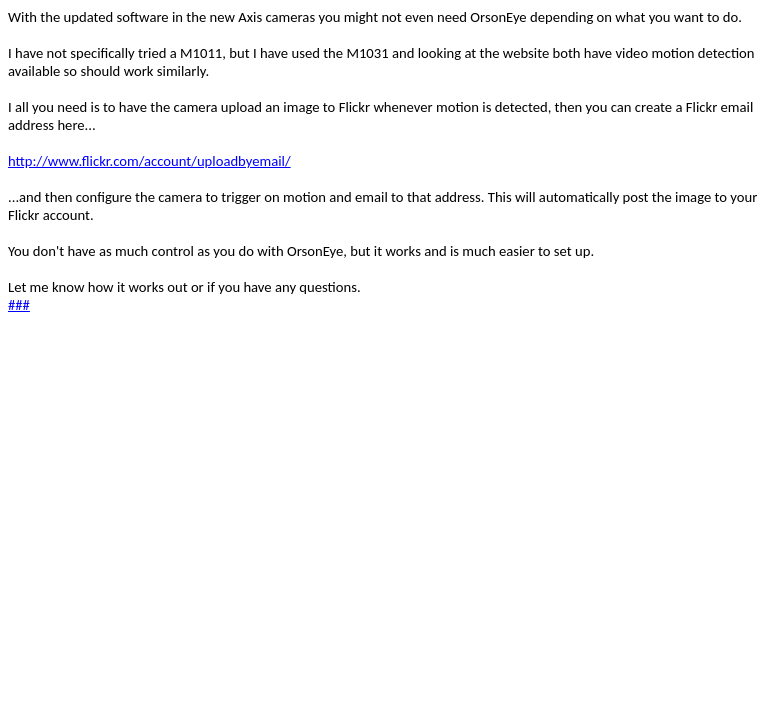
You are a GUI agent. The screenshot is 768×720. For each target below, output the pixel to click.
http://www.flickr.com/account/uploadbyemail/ (149, 161)
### (19, 305)
